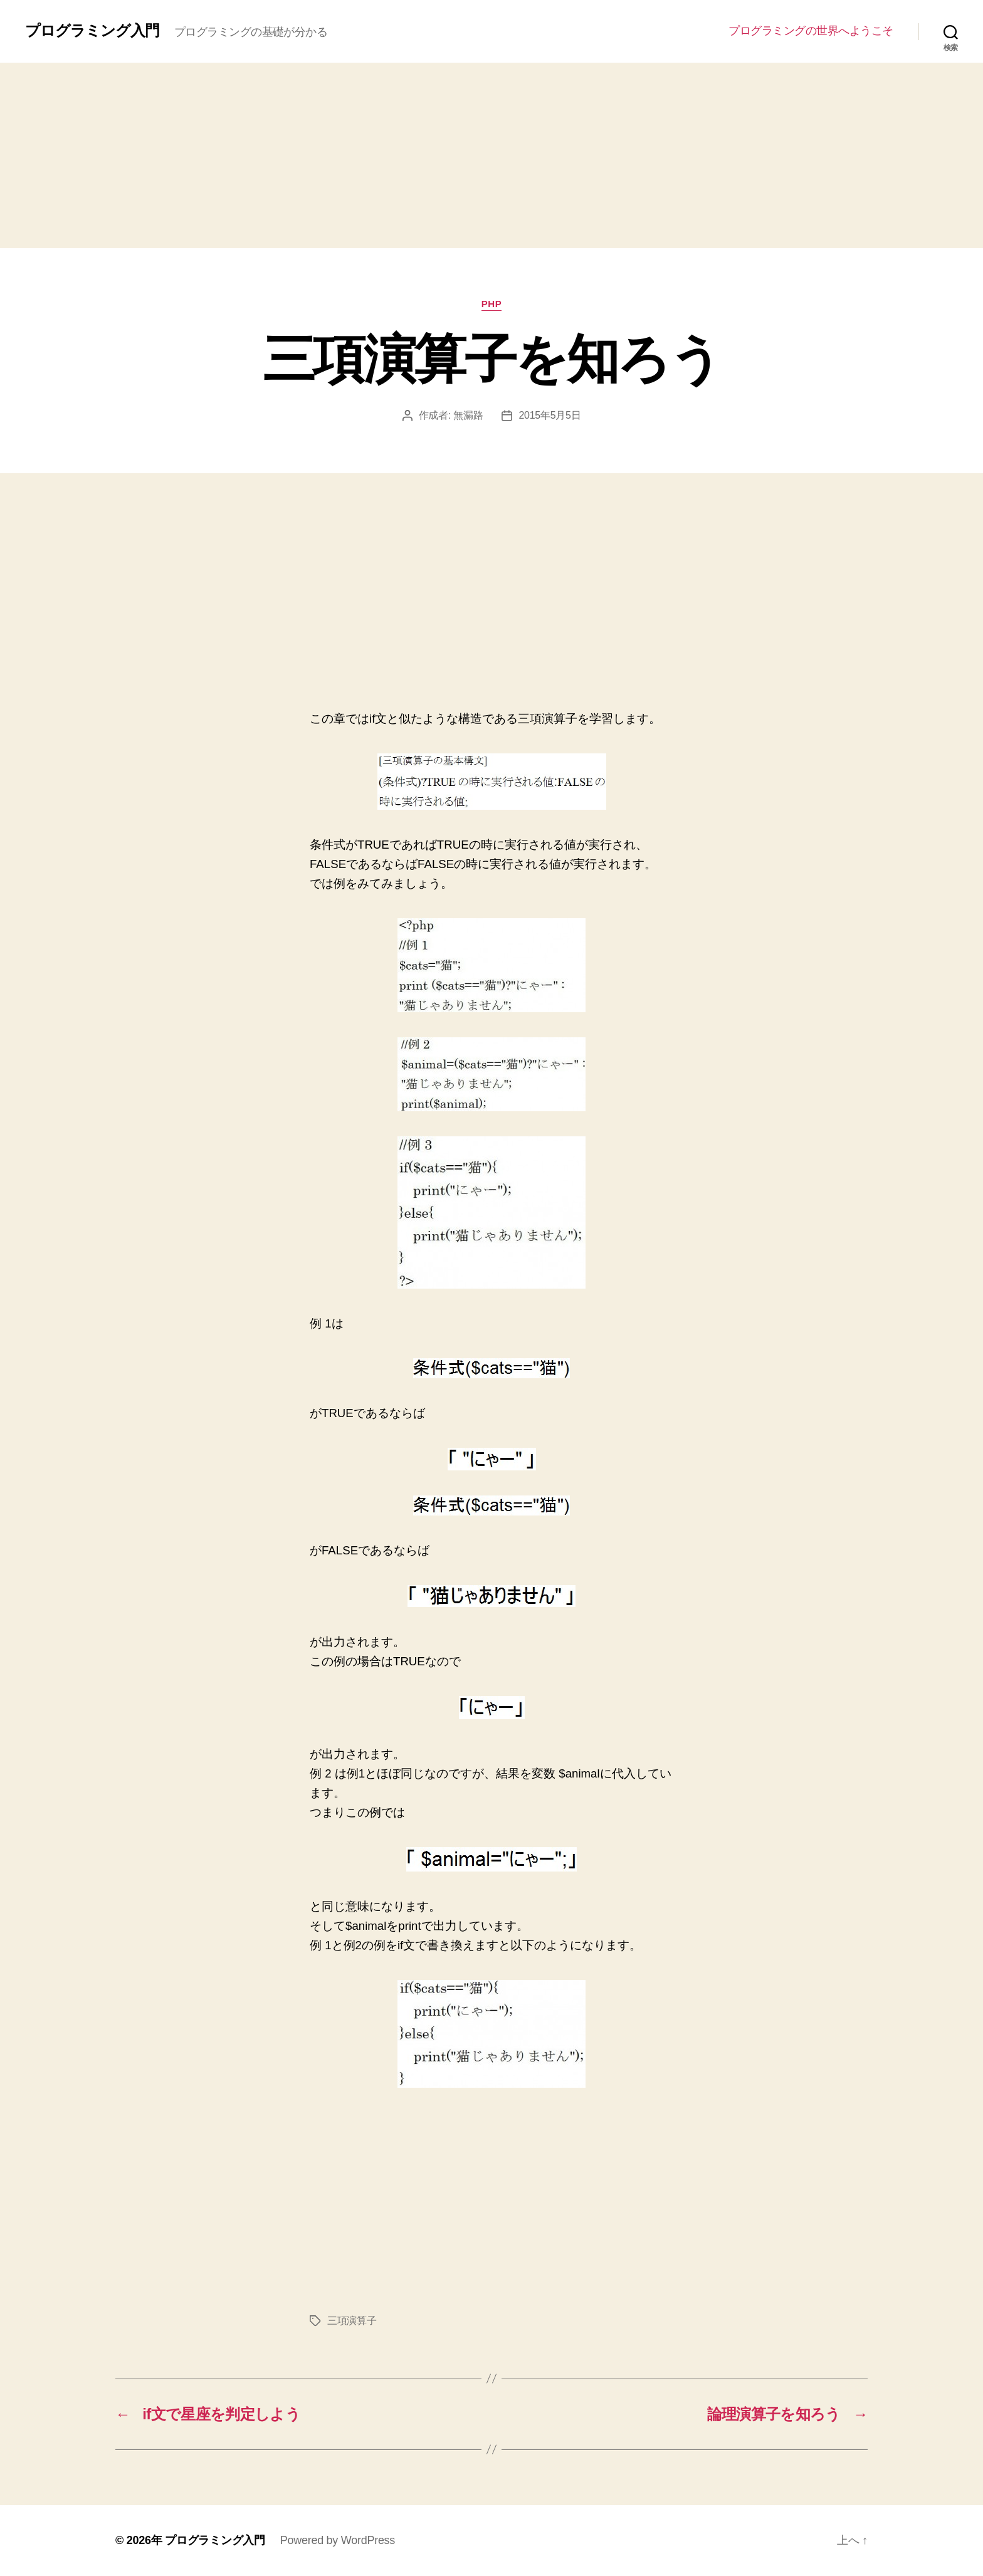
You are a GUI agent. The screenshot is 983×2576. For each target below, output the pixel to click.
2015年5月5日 (549, 415)
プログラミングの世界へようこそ (810, 30)
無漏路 (468, 415)
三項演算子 (352, 2320)
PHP (491, 303)
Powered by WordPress (337, 2540)
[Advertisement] (491, 155)
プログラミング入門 (92, 30)
